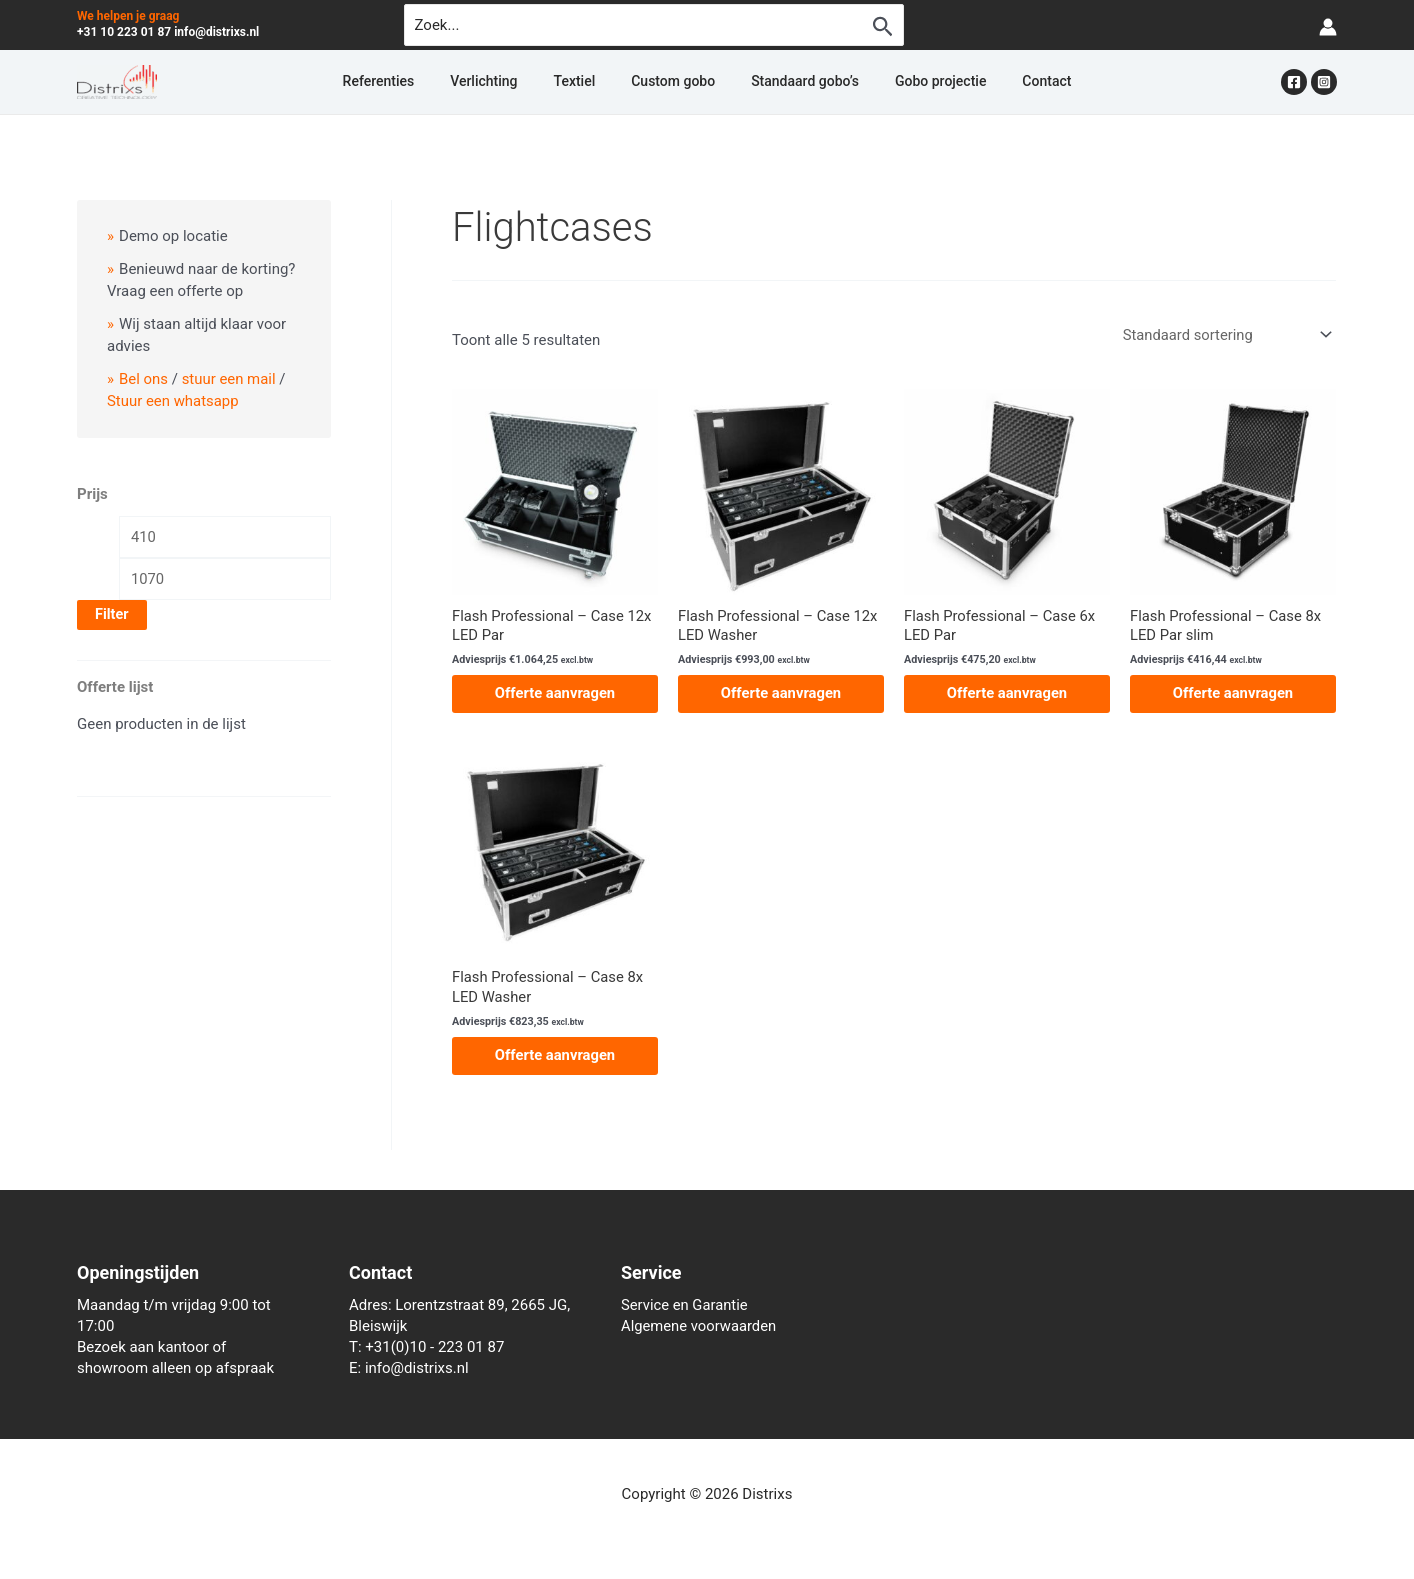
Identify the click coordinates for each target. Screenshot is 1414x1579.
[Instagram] (1324, 82)
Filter (112, 615)
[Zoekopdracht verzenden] (883, 26)
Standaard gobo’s (785, 82)
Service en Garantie (685, 1305)
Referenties (438, 82)
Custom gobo (673, 82)
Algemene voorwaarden (700, 1326)
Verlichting (523, 82)
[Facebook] (1294, 82)
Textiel (595, 82)
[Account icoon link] (1328, 25)
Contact (986, 82)
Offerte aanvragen (555, 694)
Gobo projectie (900, 82)
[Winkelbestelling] (1224, 334)
